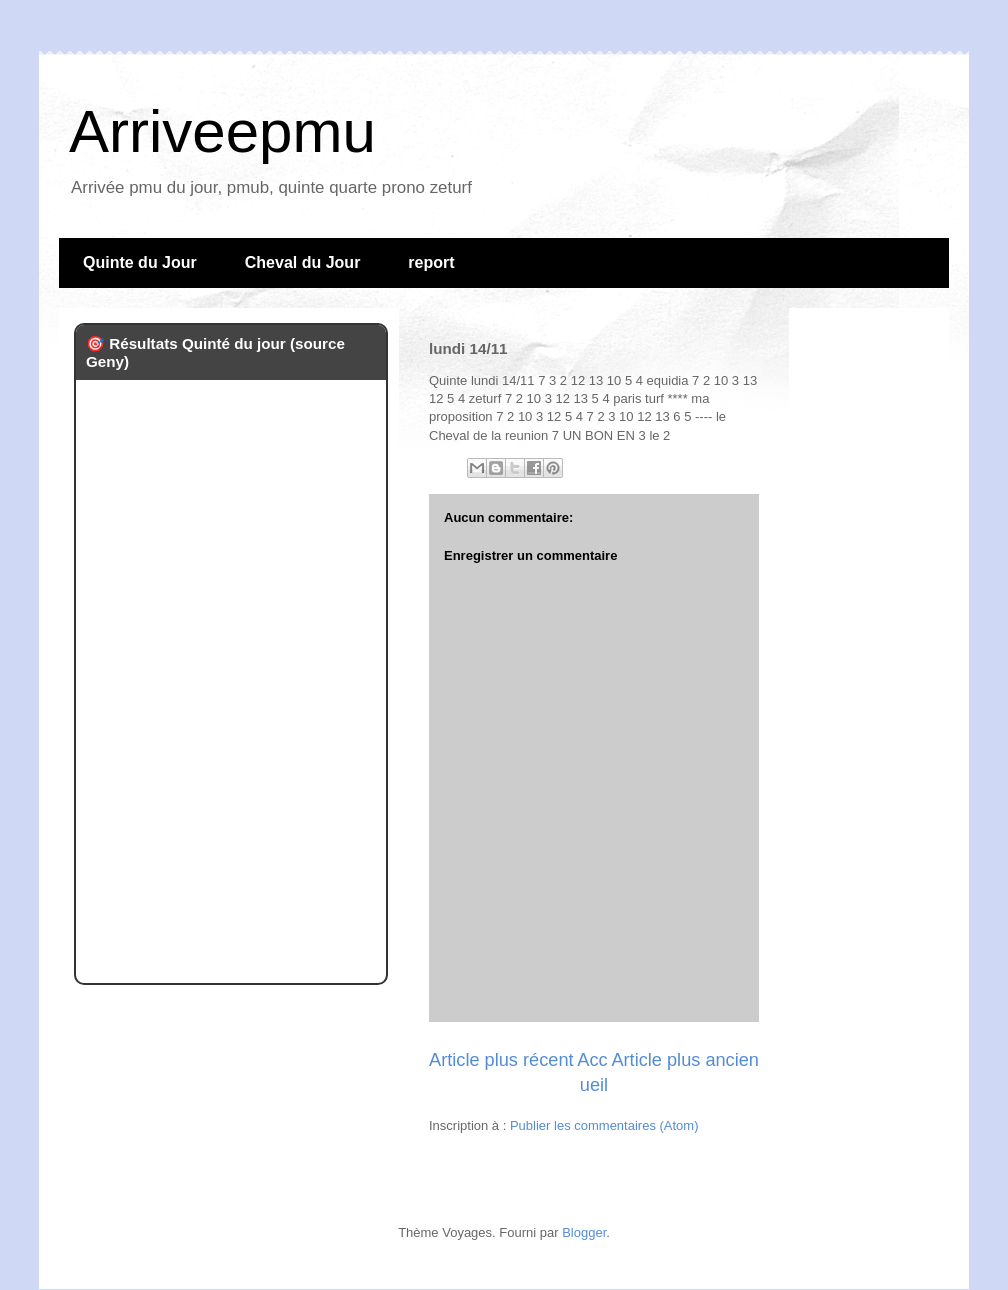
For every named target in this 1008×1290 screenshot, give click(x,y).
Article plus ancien (685, 1060)
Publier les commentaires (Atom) (604, 1125)
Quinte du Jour (140, 262)
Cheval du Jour (303, 262)
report (431, 262)
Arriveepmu (222, 131)
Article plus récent (501, 1060)
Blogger (584, 1232)
